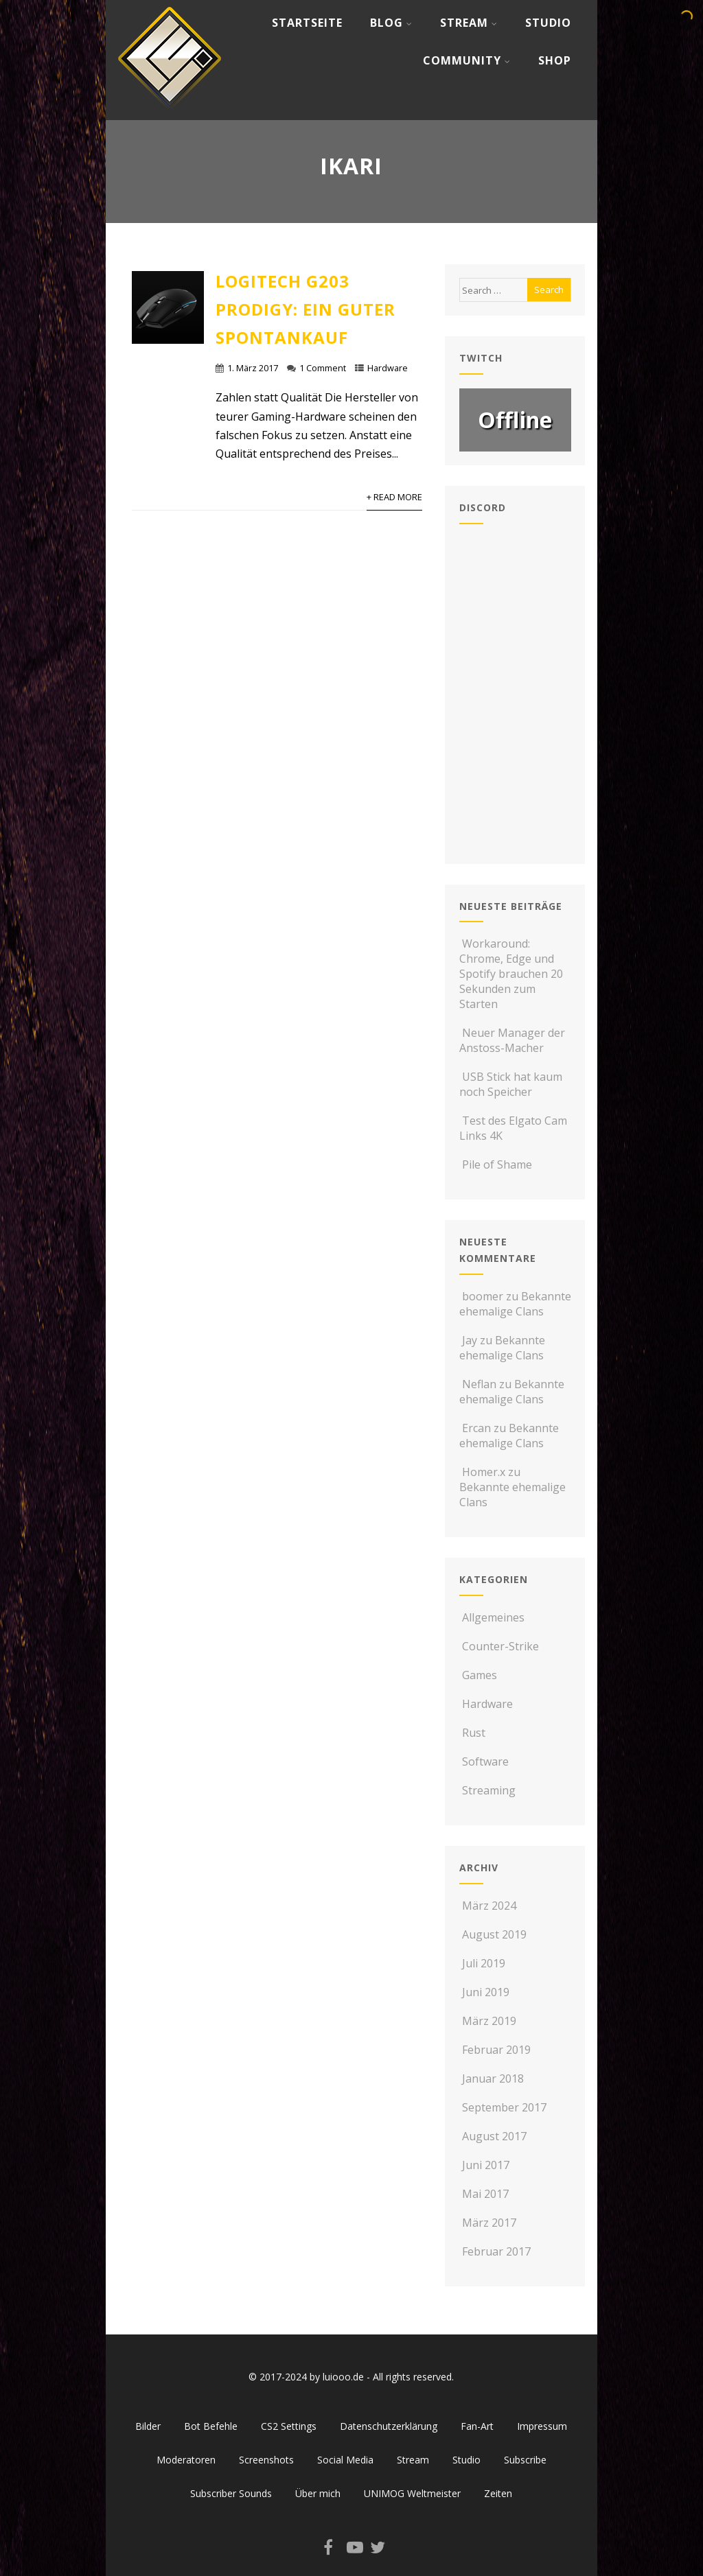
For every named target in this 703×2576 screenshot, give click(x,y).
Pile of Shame (495, 1164)
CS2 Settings (288, 2426)
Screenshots (266, 2459)
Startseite (307, 22)
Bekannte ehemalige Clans (515, 1304)
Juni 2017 (485, 2165)
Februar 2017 (496, 2251)
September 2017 (504, 2107)
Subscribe (525, 2459)
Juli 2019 (483, 1963)
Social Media (345, 2459)
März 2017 (489, 2222)
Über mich (318, 2493)
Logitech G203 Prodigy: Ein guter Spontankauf (305, 309)
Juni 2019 (485, 1992)
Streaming (487, 1790)
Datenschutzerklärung (388, 2426)
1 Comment (322, 368)
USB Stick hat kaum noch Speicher (510, 1084)
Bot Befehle (211, 2426)
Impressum (542, 2426)
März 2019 (489, 2020)
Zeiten (498, 2493)
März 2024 (489, 1905)
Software (484, 1761)
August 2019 (494, 1934)
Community (467, 60)
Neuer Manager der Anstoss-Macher (512, 1040)
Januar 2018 (493, 2078)
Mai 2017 (485, 2193)
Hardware (387, 368)
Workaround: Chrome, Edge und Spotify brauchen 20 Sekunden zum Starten (511, 973)
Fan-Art (477, 2426)
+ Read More (394, 497)
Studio (548, 22)
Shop (554, 60)
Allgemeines (492, 1617)
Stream (469, 22)
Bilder (148, 2426)
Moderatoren (186, 2459)
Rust (472, 1732)
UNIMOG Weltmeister (412, 2493)
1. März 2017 (252, 368)
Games (478, 1675)
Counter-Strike (499, 1646)
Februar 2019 (496, 2049)
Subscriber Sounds (231, 2493)
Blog (391, 22)
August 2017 (494, 2136)
